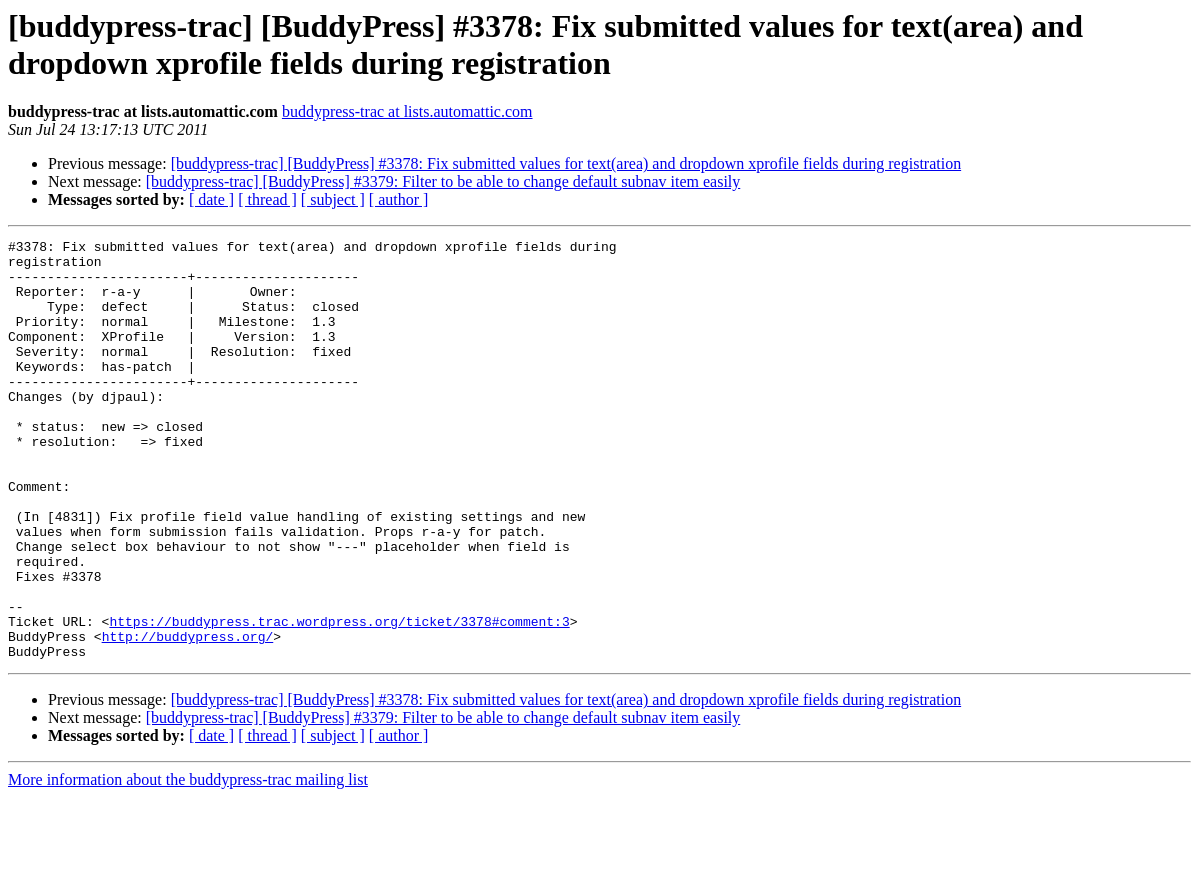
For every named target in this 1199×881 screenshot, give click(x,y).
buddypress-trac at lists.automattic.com (407, 111)
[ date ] (211, 199)
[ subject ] (333, 199)
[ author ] (399, 199)
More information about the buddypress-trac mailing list (188, 863)
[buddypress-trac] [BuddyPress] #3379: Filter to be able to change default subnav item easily (443, 181)
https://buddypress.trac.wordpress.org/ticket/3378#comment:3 (339, 699)
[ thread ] (267, 199)
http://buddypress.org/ (188, 717)
